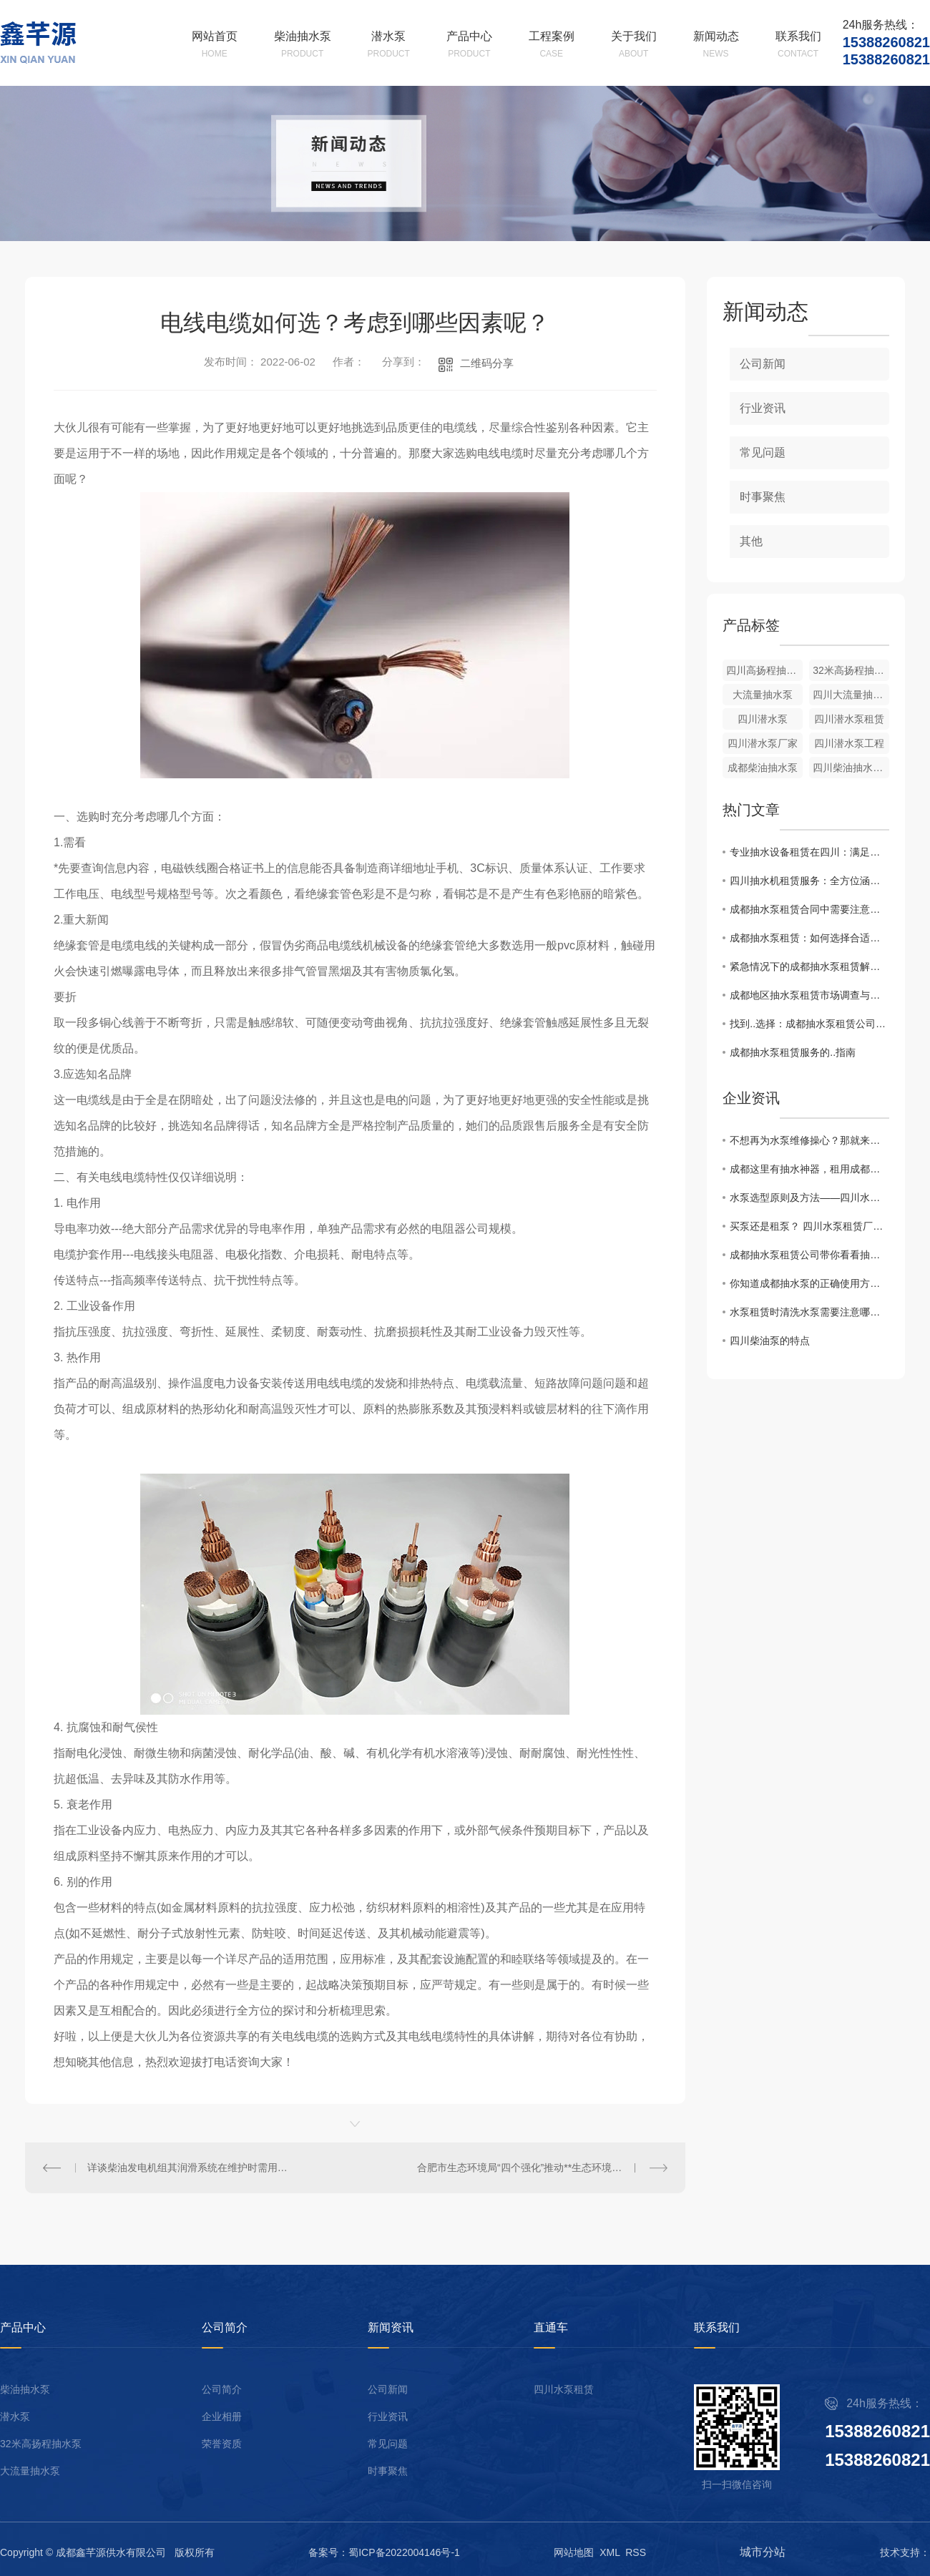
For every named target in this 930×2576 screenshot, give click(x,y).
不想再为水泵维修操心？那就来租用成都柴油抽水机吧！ (809, 1140)
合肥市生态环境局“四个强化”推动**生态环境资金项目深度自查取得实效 (542, 2167)
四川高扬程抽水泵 (764, 670)
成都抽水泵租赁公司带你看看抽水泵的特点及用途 (809, 1254)
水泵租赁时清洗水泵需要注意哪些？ (809, 1312)
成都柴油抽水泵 (763, 767)
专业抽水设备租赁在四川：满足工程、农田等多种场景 (809, 852)
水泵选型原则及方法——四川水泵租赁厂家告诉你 (809, 1197)
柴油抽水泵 (25, 2389)
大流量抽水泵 (763, 694)
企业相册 (222, 2416)
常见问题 (762, 452)
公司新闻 (762, 364)
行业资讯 (762, 408)
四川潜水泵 (763, 719)
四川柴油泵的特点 (770, 1340)
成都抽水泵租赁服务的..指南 (793, 1052)
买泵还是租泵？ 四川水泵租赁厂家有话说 (809, 1226)
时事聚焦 (762, 497)
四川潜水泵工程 (849, 743)
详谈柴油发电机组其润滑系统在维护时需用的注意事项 (190, 2167)
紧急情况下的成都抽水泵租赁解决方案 (809, 966)
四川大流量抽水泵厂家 (851, 694)
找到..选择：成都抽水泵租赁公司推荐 (809, 1023)
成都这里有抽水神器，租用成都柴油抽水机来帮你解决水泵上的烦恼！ (809, 1169)
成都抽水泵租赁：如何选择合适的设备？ (809, 938)
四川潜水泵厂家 (763, 743)
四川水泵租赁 (564, 2389)
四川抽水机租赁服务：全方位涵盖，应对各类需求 (809, 880)
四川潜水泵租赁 (849, 719)
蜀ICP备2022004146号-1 (404, 2552)
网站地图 (574, 2552)
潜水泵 (15, 2416)
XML (609, 2552)
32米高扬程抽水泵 (41, 2444)
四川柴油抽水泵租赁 (851, 767)
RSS (635, 2552)
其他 (751, 541)
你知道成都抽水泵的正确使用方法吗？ (809, 1283)
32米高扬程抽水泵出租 (851, 670)
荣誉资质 (222, 2444)
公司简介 (222, 2389)
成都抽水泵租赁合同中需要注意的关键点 (809, 909)
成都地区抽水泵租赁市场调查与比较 (809, 995)
